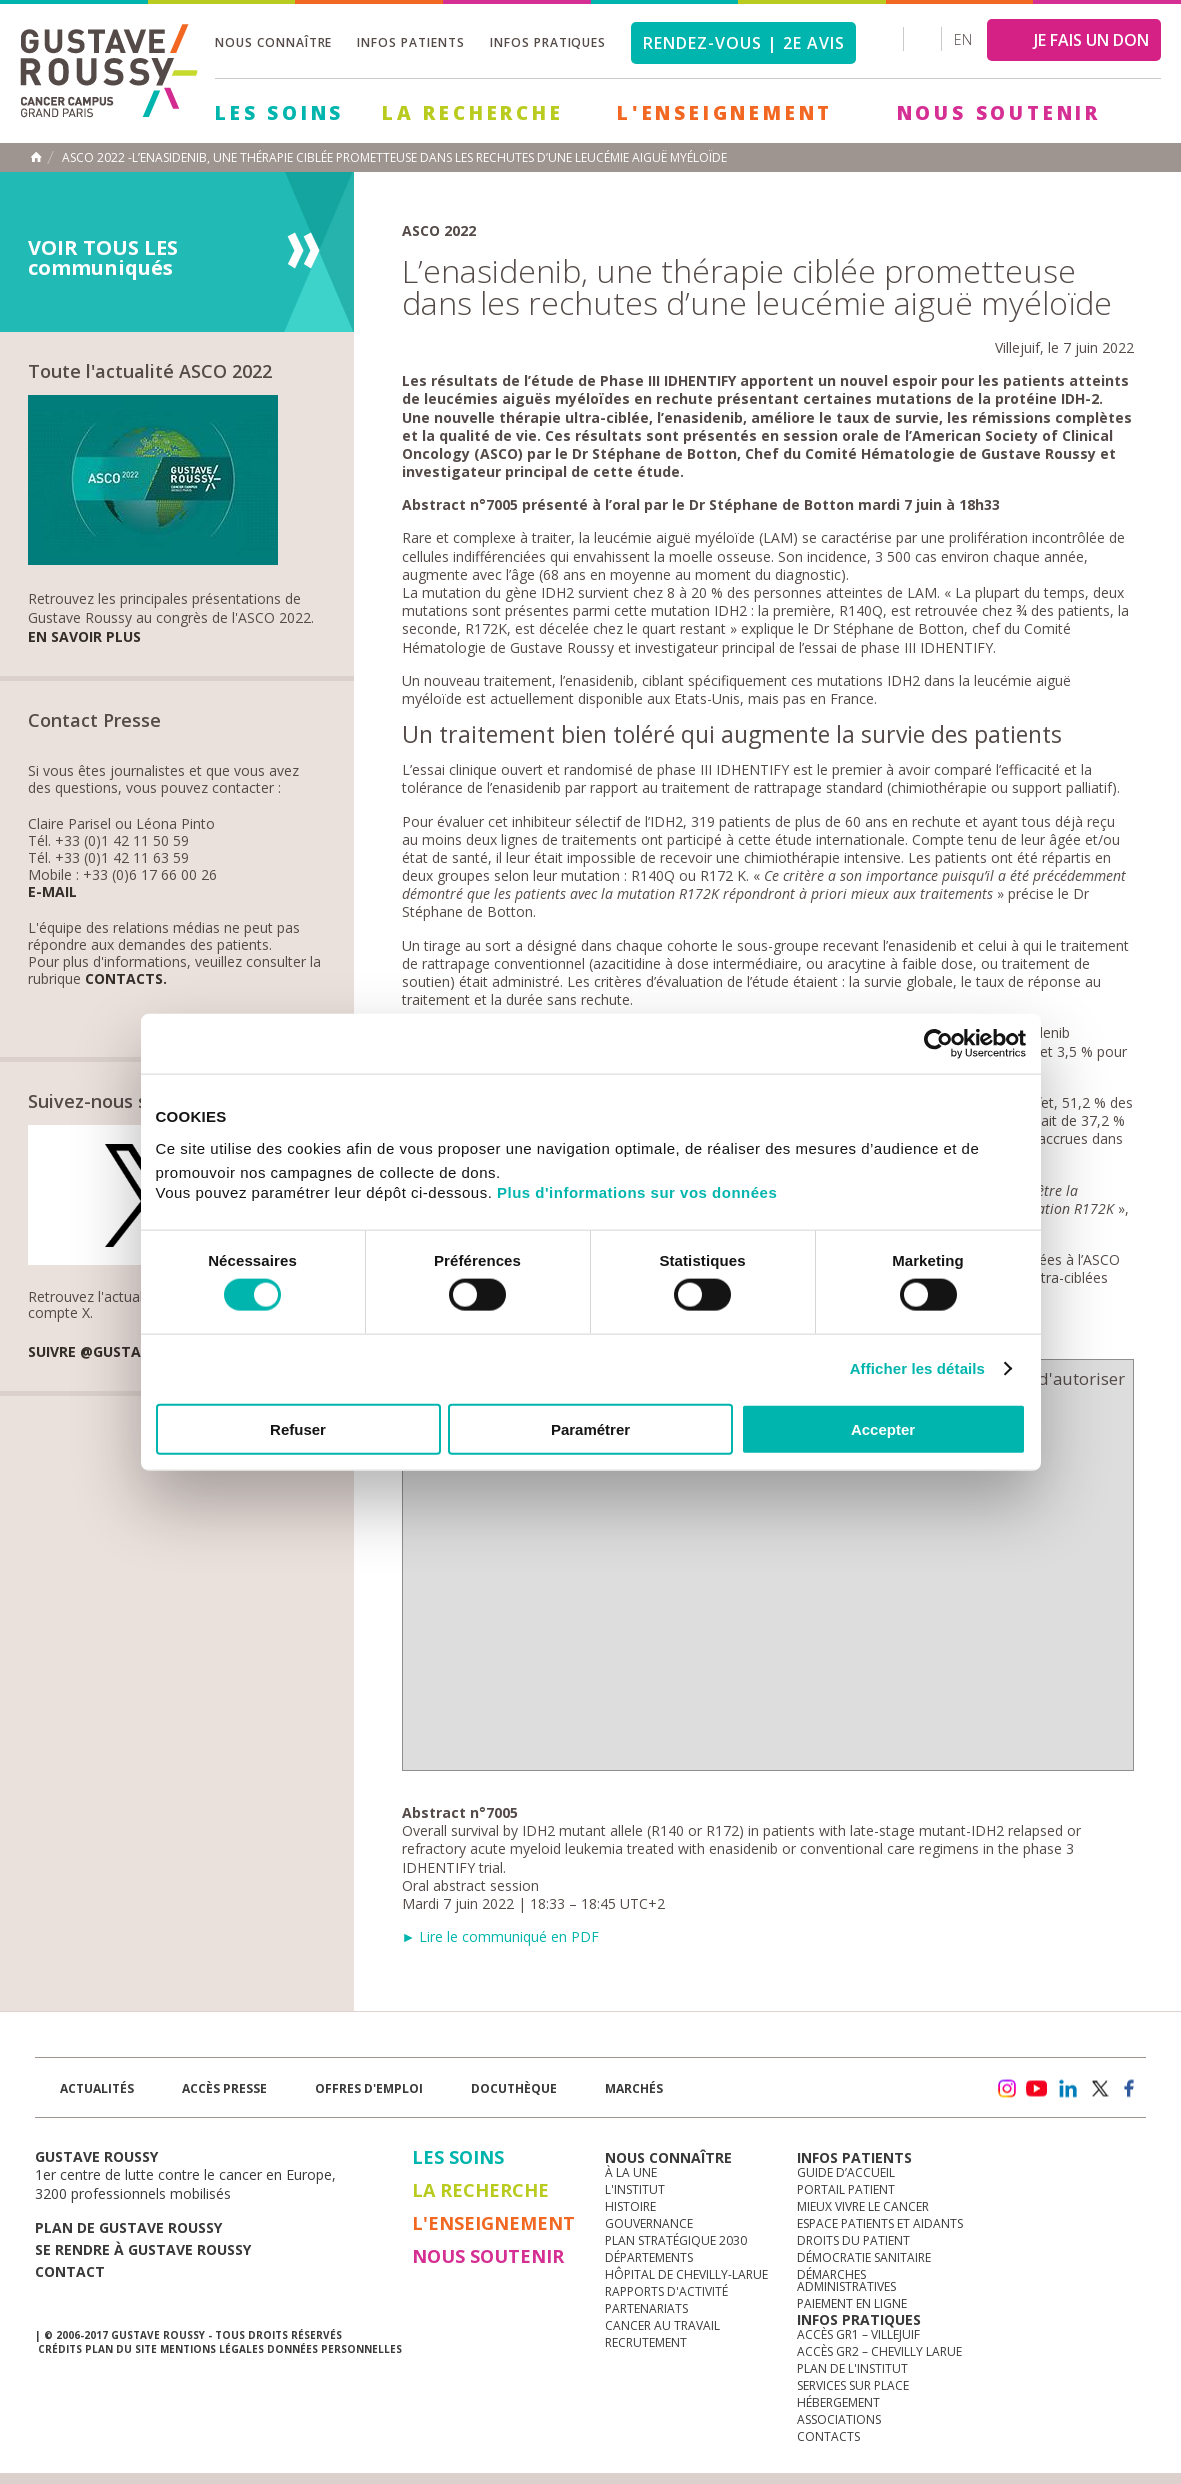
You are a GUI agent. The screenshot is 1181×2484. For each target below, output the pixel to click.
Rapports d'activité (666, 2291)
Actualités (97, 2088)
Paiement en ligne (852, 2303)
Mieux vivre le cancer (863, 2206)
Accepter (883, 1428)
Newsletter (936, 2098)
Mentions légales (212, 2349)
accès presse (224, 2088)
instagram (1006, 2089)
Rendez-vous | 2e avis (743, 43)
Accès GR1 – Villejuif (858, 2334)
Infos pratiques (548, 42)
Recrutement (646, 2342)
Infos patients (410, 42)
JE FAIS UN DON (1091, 40)
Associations (839, 2419)
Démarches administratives (846, 2280)
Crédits (60, 2349)
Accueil (36, 157)
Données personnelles (334, 2349)
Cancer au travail (662, 2325)
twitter (1099, 2089)
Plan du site (121, 2349)
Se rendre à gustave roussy (143, 2249)
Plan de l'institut (852, 2368)
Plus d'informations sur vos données (637, 1191)
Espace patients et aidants (880, 2223)
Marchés (634, 2088)
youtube (1037, 2089)
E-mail (52, 892)
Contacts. (126, 979)
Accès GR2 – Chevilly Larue (879, 2351)
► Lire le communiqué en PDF (501, 1936)
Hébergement (838, 2402)
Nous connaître (273, 42)
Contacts (828, 2436)
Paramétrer (590, 1428)
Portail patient (846, 2189)
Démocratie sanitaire (864, 2257)
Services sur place (853, 2385)
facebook (1130, 2089)
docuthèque (514, 2088)
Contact (70, 2271)
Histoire (630, 2206)
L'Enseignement (725, 113)
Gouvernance (649, 2223)
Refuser (298, 1428)
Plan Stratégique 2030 (676, 2240)
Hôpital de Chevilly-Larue (686, 2274)
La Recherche (473, 113)
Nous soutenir (999, 113)
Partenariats (646, 2308)
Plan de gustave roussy (128, 2227)
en (963, 39)
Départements (649, 2257)
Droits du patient (853, 2240)
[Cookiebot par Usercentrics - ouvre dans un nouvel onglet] (938, 1044)
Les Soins (279, 113)
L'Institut (635, 2189)
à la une (631, 2172)
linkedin (1068, 2089)
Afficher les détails (917, 1368)
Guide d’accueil (846, 2172)
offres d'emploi (369, 2088)
